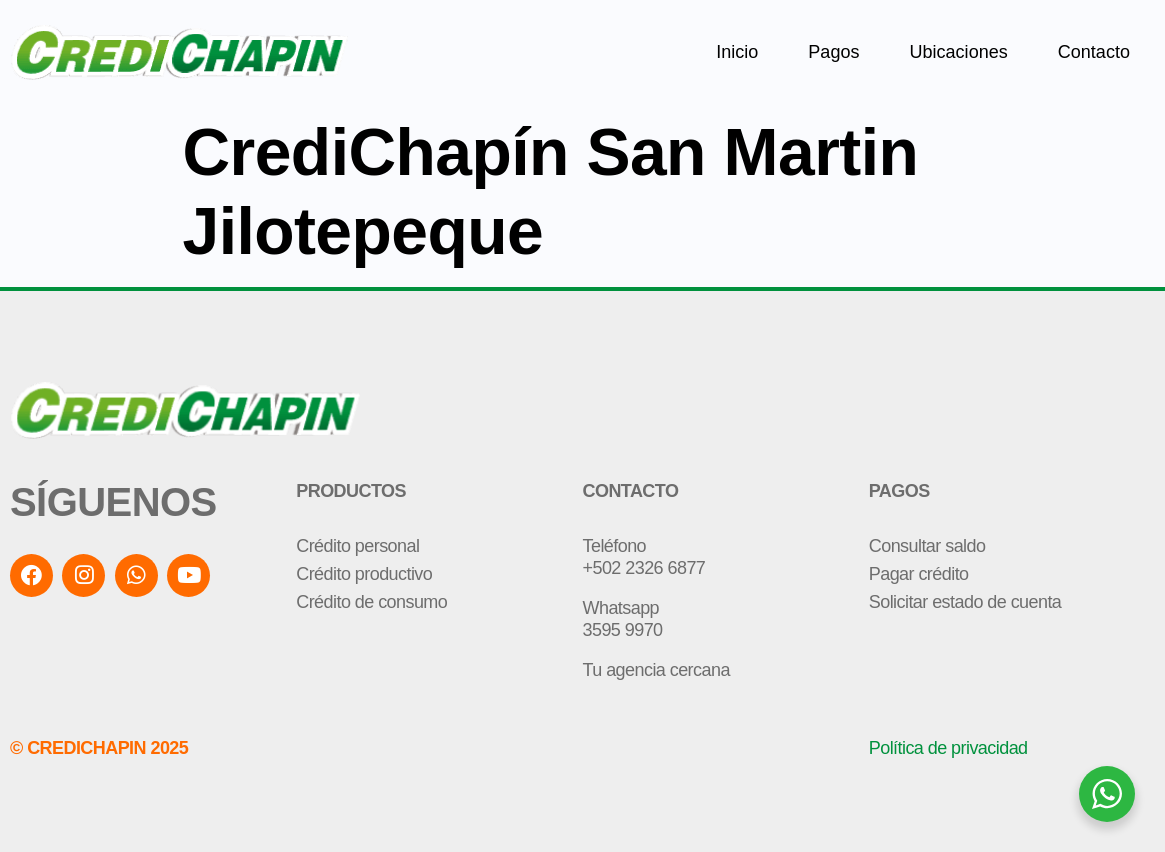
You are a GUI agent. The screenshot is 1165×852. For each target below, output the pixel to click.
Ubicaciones (958, 52)
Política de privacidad (948, 748)
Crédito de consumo (371, 602)
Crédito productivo (364, 574)
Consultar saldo (927, 546)
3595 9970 (623, 630)
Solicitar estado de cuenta (965, 602)
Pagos (833, 52)
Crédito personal (357, 546)
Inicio (737, 52)
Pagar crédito (919, 574)
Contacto (1094, 52)
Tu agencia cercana (656, 670)
